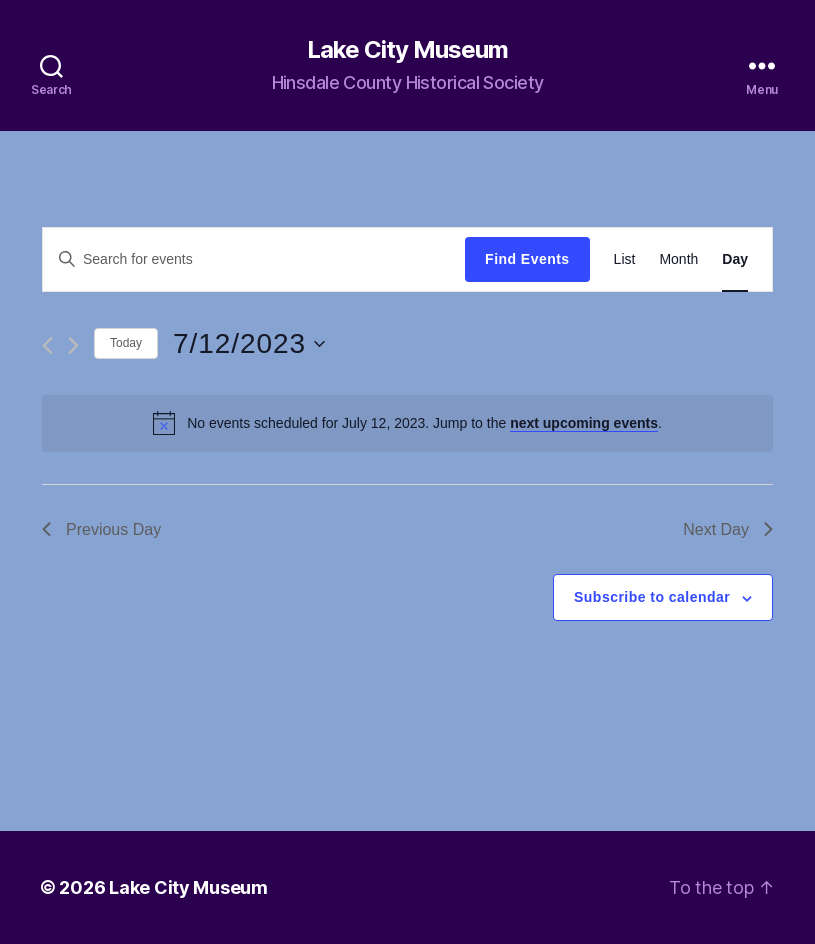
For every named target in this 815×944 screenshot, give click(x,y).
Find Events (527, 259)
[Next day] (73, 345)
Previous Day (101, 529)
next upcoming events (584, 423)
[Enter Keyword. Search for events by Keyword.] (254, 259)
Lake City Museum (407, 50)
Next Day (728, 529)
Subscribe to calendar (652, 597)
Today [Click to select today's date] (126, 343)
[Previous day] (47, 345)
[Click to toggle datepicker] (249, 344)
